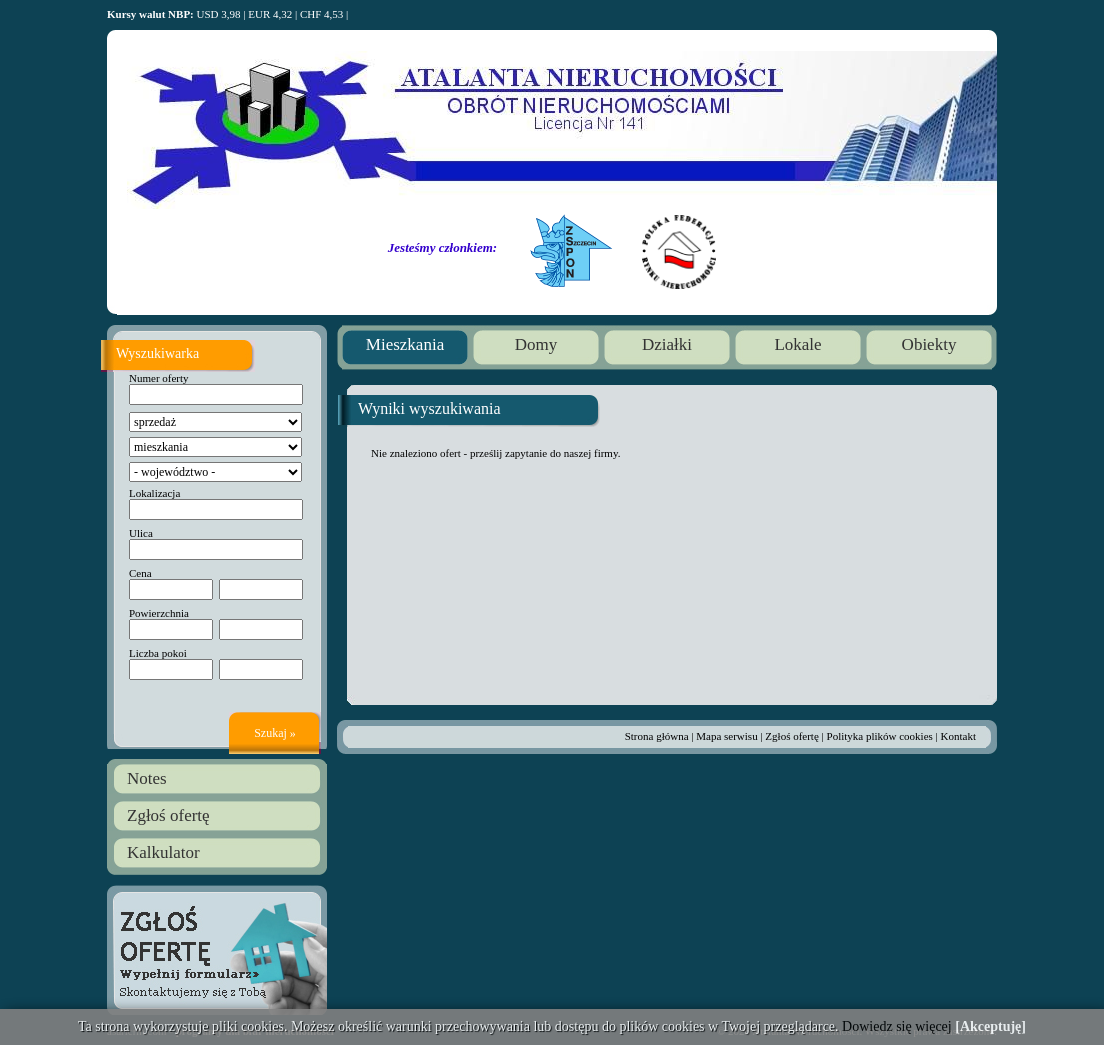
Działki (667, 344)
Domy (536, 344)
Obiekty (929, 344)
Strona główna (657, 736)
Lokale (797, 344)
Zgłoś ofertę (168, 815)
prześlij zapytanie (508, 453)
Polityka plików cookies (880, 736)
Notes (147, 778)
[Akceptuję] (990, 1026)
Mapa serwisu (726, 736)
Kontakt (958, 736)
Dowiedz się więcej (897, 1026)
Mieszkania (405, 344)
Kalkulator (163, 852)
